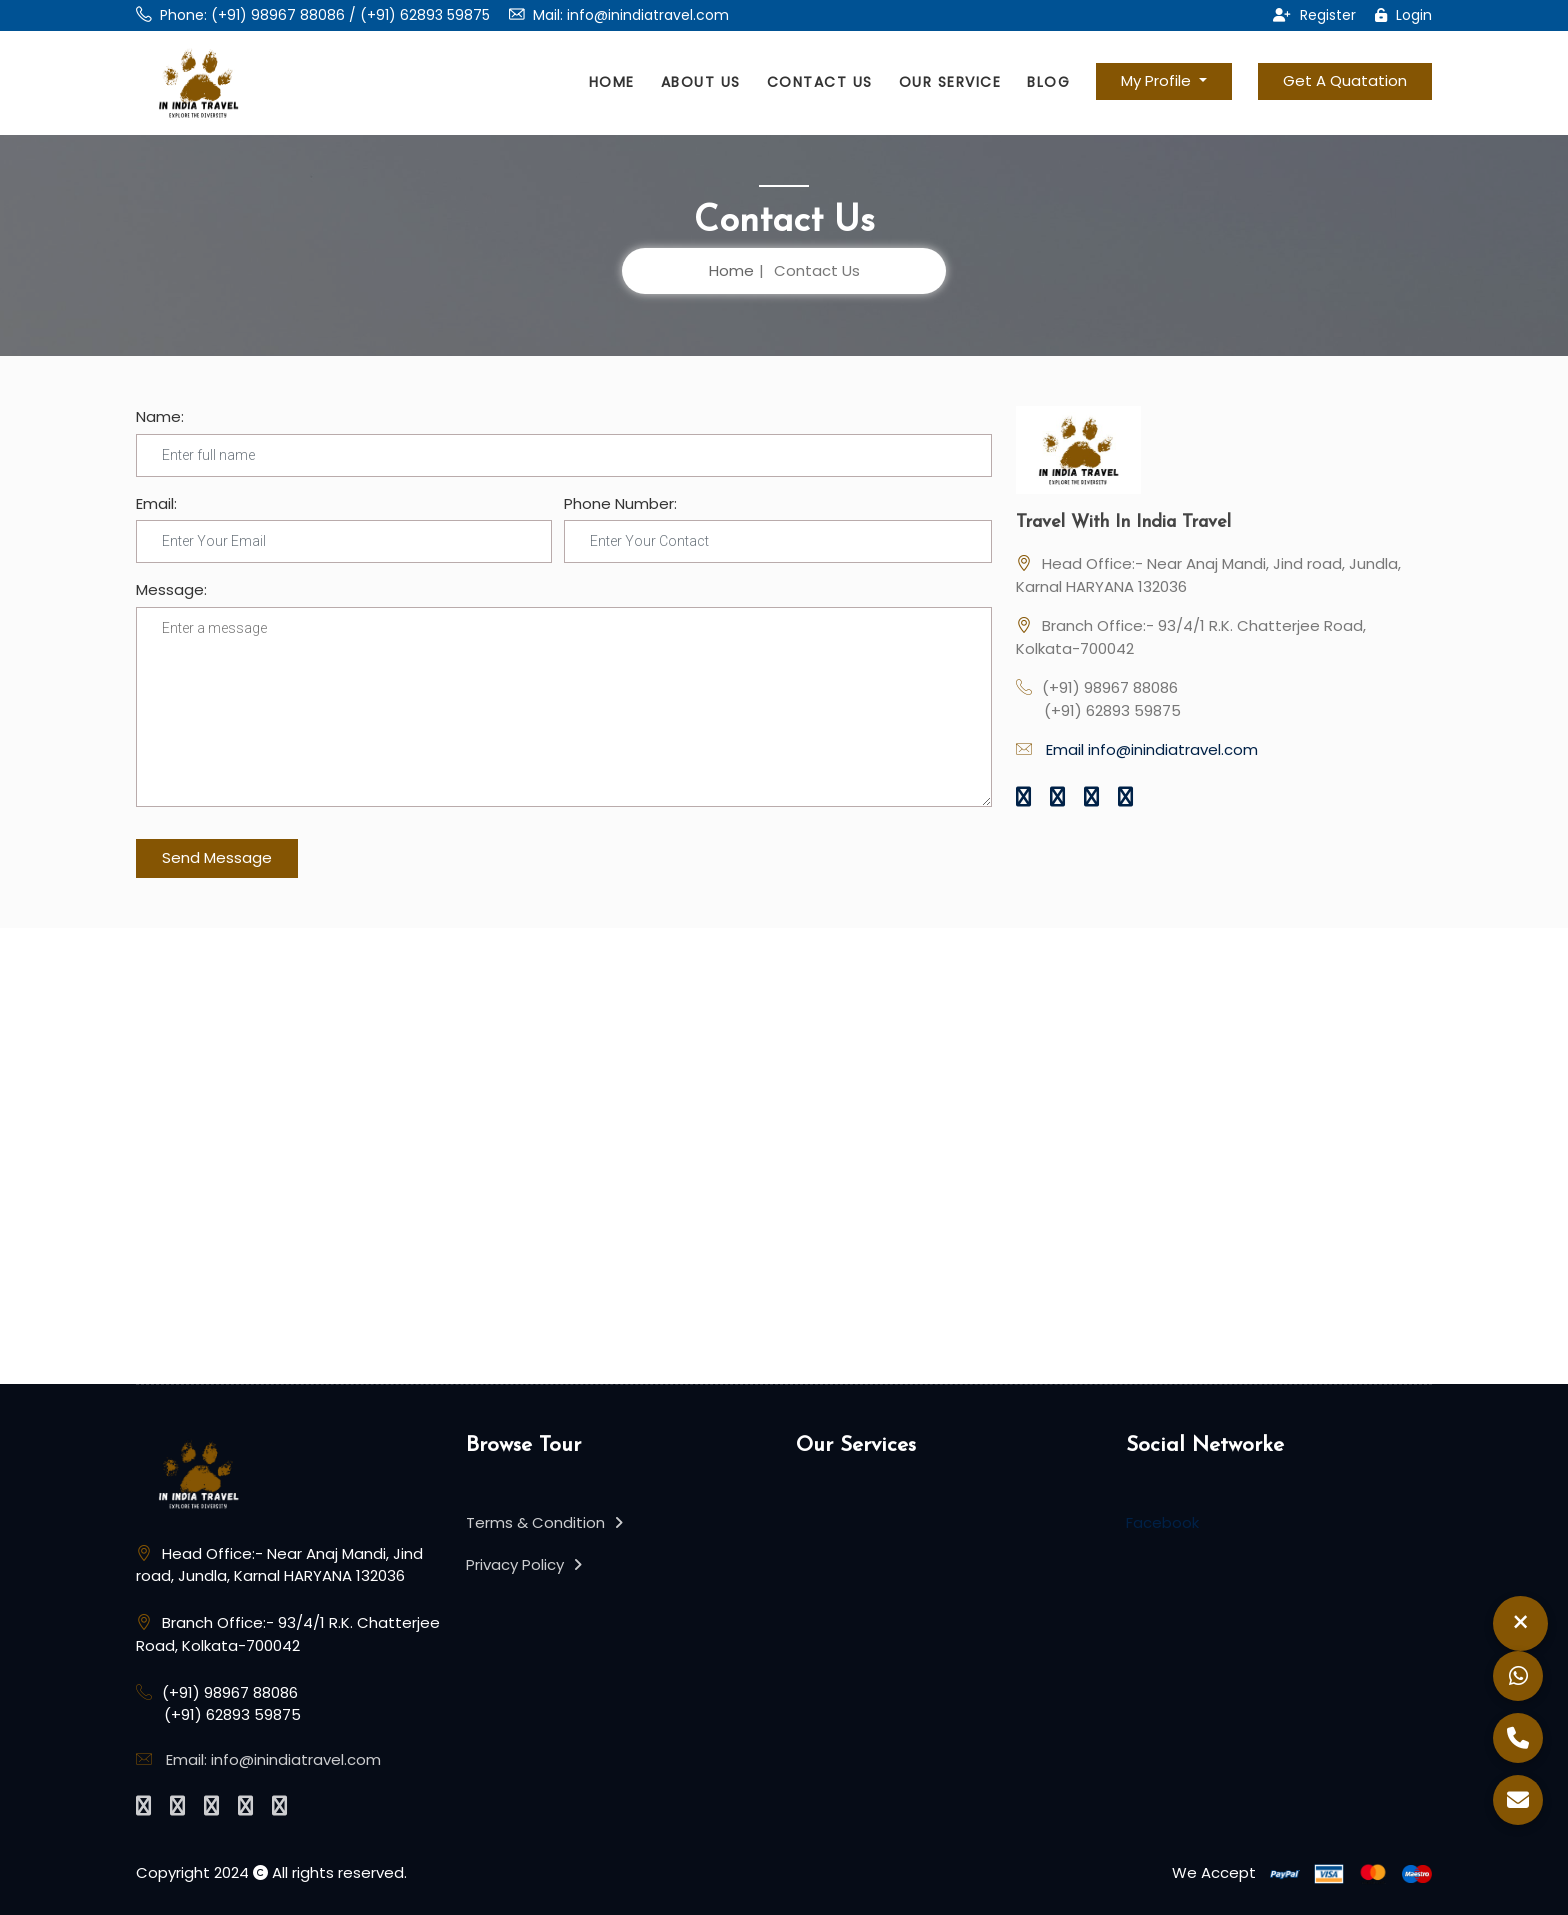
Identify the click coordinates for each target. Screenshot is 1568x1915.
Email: (156, 503)
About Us (701, 82)
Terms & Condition (544, 1522)
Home (612, 82)
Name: (160, 416)
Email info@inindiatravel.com (1152, 749)
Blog (1048, 82)
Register (1314, 15)
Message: (171, 589)
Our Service (950, 82)
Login (1403, 15)
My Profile (1158, 80)
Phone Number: (620, 503)
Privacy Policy (524, 1564)
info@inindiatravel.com (648, 15)
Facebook (1162, 1522)
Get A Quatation (1345, 80)
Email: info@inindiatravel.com (273, 1759)
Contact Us (820, 82)
